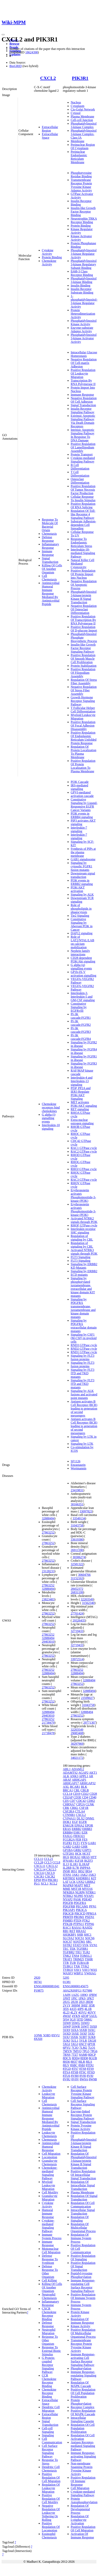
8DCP (92, 2054)
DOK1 (67, 1822)
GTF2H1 (68, 1853)
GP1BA (68, 1850)
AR (91, 1776)
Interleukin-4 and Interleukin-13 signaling (82, 1081)
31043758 (77, 1525)
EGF (75, 1822)
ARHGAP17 (71, 1783)
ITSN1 (67, 1874)
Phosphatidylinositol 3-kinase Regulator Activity (84, 254)
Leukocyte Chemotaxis (49, 2134)
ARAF (67, 1779)
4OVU (82, 2012)
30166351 (77, 1504)
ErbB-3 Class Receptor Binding (82, 273)
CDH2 (91, 1800)
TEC (66, 1948)
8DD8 (84, 2058)
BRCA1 (68, 1790)
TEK (73, 1948)
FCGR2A (69, 1839)
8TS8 (82, 2068)
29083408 (77, 1733)
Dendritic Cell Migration (51, 2408)
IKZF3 (88, 1860)
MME (66, 1888)
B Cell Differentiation (80, 466)
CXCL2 (48, 78)
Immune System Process (51, 2236)
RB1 (66, 1931)
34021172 (77, 1757)
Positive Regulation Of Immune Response (83, 2481)
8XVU (55, 2035)
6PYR (91, 2044)
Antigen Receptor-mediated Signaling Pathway (83, 2446)
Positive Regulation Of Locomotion (51, 2527)
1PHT (66, 1998)
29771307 (89, 1722)
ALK (66, 1776)
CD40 (92, 1797)
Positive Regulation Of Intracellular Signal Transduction (83, 2175)
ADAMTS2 (70, 1772)
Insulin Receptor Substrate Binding (82, 290)
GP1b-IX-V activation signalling (83, 973)
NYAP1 (89, 1896)
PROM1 (79, 1917)
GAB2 (67, 1846)
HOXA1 (75, 1857)
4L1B (88, 2009)
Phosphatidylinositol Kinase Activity (84, 322)
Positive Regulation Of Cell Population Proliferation (83, 2393)
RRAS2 (81, 1931)
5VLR (83, 2040)
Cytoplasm (77, 106)
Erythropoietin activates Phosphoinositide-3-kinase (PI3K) (83, 1195)
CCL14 (67, 1793)
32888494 (48, 1518)
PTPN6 (89, 1924)
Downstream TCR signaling (82, 899)
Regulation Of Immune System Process (81, 2238)
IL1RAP (84, 1864)
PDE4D (87, 1899)
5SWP (67, 2026)
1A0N (67, 1994)
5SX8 (93, 2026)
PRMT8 (68, 1917)
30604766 (84, 1574)
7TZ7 (74, 2054)
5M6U (88, 2019)
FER (78, 1839)
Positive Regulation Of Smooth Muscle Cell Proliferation (83, 658)
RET (72, 1931)
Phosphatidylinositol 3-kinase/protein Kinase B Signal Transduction (84, 597)
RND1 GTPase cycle (84, 1352)
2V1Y (67, 2005)
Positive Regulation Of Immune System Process (83, 2298)
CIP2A (80, 1804)
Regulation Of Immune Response (82, 2320)
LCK (72, 1881)
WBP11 (78, 1973)
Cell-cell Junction (82, 120)
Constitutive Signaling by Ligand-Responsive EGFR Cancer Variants (84, 805)
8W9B (93, 2079)
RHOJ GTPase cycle (84, 1169)
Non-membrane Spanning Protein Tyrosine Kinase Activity (82, 2469)
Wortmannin (78, 1468)
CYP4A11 (69, 1818)
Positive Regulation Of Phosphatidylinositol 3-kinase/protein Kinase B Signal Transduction (84, 2141)
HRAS (85, 1857)
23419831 (77, 1490)
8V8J (90, 2075)
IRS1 (74, 1871)
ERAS (67, 1829)
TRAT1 (67, 1959)
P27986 (87, 1990)
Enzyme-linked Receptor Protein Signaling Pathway (82, 2115)
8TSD (91, 2072)
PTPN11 (78, 1924)
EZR (84, 1832)
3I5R (92, 2005)
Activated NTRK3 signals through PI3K (84, 1251)
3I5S (66, 2009)
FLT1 (76, 1843)
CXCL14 (40, 1869)
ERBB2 (77, 1829)
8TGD (67, 2068)
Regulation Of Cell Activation (83, 2437)
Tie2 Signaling (80, 915)
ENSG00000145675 (75, 1986)
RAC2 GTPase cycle (84, 1151)
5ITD (79, 2019)
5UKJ (66, 2040)
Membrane (77, 141)
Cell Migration (51, 2153)
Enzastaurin (78, 1464)
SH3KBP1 (69, 1934)
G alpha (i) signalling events (48, 1118)
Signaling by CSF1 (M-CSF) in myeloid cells (84, 1338)
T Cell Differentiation (80, 473)
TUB (73, 1962)
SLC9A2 (68, 1938)
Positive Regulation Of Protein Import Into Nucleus (83, 574)
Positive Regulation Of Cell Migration (51, 2477)
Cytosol (76, 113)
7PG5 (85, 2051)
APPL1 (83, 1776)
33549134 (78, 1518)
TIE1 (78, 1952)
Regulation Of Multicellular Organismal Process (83, 2227)
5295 (66, 1977)
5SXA (74, 2030)
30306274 (78, 1557)
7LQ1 (91, 2047)
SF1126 (75, 1461)
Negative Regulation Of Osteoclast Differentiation (84, 609)
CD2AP (68, 1797)
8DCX (67, 2058)
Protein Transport (82, 454)
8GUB (93, 2058)
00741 (38, 1982)
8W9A (84, 2079)
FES (85, 1839)
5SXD (67, 2033)
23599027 (87, 1698)
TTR (66, 1962)
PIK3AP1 (69, 1910)
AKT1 (93, 1772)
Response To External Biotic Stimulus (51, 2351)
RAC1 (67, 1927)
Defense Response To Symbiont (50, 2259)
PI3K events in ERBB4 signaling (82, 815)
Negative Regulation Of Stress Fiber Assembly (84, 690)
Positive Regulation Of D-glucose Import (84, 628)
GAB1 (92, 1843)
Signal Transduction (50, 560)
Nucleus (76, 102)
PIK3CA (81, 1910)
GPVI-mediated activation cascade (82, 794)
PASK (77, 1899)
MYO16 (87, 1888)
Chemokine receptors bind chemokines (51, 1107)
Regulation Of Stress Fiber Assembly (84, 681)
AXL (66, 1786)
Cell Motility (50, 2192)
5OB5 (47, 2035)
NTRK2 (68, 1896)
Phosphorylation (81, 2368)
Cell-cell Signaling (48, 2430)
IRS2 (81, 1871)
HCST (86, 1853)
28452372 (77, 1588)
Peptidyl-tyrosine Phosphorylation (81, 2275)
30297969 (77, 1743)
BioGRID (15, 66)
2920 (37, 1977)
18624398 (31, 52)
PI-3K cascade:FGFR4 (81, 1037)
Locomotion (49, 2157)
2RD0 (89, 2002)
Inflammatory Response (50, 546)
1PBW (93, 1994)
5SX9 (66, 2030)
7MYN (67, 2051)
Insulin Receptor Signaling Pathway (82, 410)
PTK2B (67, 1924)
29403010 (48, 1641)
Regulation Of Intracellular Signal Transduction (83, 2185)
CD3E (77, 1797)
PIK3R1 (80, 78)
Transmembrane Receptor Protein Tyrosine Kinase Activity (81, 2345)
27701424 (77, 1613)
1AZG (75, 1994)
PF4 (44, 1880)
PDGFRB (69, 1906)
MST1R (76, 1888)
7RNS (67, 2054)
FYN (84, 1843)
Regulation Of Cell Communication (83, 2204)
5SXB (83, 2030)
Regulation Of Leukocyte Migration (51, 2488)
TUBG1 (68, 1966)
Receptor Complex (82, 2407)
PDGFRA (80, 1903)
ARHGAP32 (88, 1783)
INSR (66, 1871)
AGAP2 (83, 1772)
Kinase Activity (80, 2326)
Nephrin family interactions (80, 952)
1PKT (90, 1998)
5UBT (83, 2037)
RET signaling (80, 1109)
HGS (66, 1857)
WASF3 (68, 1973)
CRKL (74, 1808)
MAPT (78, 1885)
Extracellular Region (50, 128)
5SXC (91, 2030)
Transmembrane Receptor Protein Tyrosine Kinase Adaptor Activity (81, 185)
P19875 (39, 1990)
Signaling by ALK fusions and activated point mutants (84, 1394)
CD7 (72, 1800)
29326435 (78, 1620)
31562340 (88, 1603)
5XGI (66, 2044)
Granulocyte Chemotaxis (49, 2162)
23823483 (48, 1599)
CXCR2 (50, 1876)
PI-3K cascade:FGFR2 (81, 1023)
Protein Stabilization (83, 665)
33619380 (77, 1539)
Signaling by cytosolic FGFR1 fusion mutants (81, 866)
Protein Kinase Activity (80, 2313)
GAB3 (76, 1846)
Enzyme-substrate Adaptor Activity (82, 329)
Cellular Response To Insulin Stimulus (83, 498)
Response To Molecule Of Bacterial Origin (50, 525)
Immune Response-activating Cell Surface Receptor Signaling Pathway (83, 2360)
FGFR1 (67, 1843)
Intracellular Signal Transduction (83, 2211)
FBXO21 (79, 1836)
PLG (37, 1883)
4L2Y (74, 2012)
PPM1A (91, 1913)
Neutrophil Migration (48, 2331)
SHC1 (88, 1934)
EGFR (83, 1822)
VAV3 (86, 1969)
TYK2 (85, 1966)
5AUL (93, 2016)
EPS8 (37, 1880)
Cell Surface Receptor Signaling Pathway (50, 2451)
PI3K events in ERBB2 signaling (82, 882)
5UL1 (74, 2040)
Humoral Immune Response (48, 2213)
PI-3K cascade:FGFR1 (81, 1016)
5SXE (75, 2033)
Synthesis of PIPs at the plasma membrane (83, 852)
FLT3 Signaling (80, 1257)
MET (87, 1885)
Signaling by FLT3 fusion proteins (82, 1357)
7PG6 (93, 2051)
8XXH (38, 2038)
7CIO (75, 2047)
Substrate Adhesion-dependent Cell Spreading (83, 525)
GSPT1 (87, 1850)
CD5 (66, 1800)
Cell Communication (52, 2440)
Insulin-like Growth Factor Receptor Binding (83, 211)
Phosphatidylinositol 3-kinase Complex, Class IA (84, 134)
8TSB (74, 2072)
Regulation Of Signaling (80, 2218)
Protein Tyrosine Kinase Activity (81, 2127)
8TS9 (90, 2068)
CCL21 (48, 1859)
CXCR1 (39, 1876)
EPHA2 (79, 1825)
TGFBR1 (82, 1948)
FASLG (68, 1836)
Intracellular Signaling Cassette (82, 2419)
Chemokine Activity (49, 262)
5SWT (85, 2026)
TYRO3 (68, 1969)
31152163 (77, 1578)
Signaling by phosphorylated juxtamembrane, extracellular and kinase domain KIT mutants (83, 1287)
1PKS (82, 1998)
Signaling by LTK (82, 1443)
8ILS (89, 2061)
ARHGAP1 (79, 1779)
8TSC (82, 2072)
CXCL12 (52, 1866)
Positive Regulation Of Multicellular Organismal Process (83, 2333)
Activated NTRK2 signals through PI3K (84, 1220)
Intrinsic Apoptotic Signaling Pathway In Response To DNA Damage (82, 435)
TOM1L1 (86, 1955)
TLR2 (86, 1952)
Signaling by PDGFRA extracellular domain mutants (84, 1326)
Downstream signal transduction (83, 875)
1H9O (84, 1994)
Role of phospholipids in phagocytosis (81, 908)
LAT (66, 1881)
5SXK (74, 2037)
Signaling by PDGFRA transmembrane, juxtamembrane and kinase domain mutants (83, 1308)
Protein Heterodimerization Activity (83, 313)
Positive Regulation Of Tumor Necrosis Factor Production (83, 489)
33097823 (86, 1511)
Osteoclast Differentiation (80, 480)
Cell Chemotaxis (49, 577)
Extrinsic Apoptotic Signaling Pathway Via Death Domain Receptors (83, 421)
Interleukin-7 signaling (79, 829)
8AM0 (83, 2054)
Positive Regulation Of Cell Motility (51, 2498)
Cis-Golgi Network (83, 109)
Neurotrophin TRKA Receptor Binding (84, 220)
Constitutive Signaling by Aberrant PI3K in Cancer (82, 924)
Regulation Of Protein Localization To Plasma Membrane (83, 752)
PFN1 (92, 1906)
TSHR (89, 1959)
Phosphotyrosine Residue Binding (81, 174)
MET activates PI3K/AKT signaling (84, 1104)
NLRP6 (80, 1892)
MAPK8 (68, 1885)
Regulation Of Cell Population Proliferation (83, 2428)
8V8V (75, 2079)
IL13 (66, 1864)
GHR (84, 1846)
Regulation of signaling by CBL (82, 1237)
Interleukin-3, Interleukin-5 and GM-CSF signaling (83, 996)
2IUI (82, 2002)
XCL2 (53, 1883)
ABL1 (67, 1769)
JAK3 (92, 1874)
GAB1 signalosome (83, 859)
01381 (67, 1982)
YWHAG (90, 1973)
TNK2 (67, 1955)
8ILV (66, 2065)
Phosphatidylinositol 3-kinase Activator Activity (84, 338)
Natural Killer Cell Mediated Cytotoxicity (82, 563)
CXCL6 (39, 1873)
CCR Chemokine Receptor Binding (49, 2381)
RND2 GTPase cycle (84, 1348)
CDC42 (81, 1800)
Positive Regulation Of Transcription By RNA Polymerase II (83, 620)
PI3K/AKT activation (78, 889)
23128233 (48, 1571)
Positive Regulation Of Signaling (83, 2257)
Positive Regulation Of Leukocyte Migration (83, 373)
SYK (85, 1945)
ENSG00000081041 (47, 1986)
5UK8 (91, 2037)
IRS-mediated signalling (79, 787)
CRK (66, 1808)
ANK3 (74, 1776)
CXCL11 (39, 1866)
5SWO (85, 2023)
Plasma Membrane (82, 116)
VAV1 (77, 1969)
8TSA (66, 2072)
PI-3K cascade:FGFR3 (81, 1030)
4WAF (67, 2016)
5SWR (75, 2026)
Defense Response (48, 539)
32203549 (87, 1599)
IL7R (75, 1867)
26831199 (77, 1592)
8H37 (74, 2061)
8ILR (81, 2061)
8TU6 (66, 2075)
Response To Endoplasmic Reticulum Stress (81, 542)
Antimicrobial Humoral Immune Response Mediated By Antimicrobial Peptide (51, 593)
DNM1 (89, 1818)
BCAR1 (75, 1786)
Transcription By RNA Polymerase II (83, 382)
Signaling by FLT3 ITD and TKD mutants (82, 1373)
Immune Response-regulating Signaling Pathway (83, 2375)
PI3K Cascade (80, 781)
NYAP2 (68, 1899)
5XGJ (74, 2044)
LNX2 (80, 1881)
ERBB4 (68, 1832)
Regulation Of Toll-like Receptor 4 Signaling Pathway (83, 514)
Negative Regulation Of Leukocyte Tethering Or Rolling (51, 2512)
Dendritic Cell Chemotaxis (51, 2468)
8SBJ (81, 2065)
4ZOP (84, 2016)
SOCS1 (79, 1938)
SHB (80, 1934)
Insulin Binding (80, 285)
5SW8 (67, 2023)
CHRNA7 (69, 1804)
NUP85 (78, 1896)
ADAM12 (77, 1769)
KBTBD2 (69, 1878)
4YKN (76, 2016)
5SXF (83, 2033)
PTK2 (86, 1920)
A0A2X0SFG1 (72, 1990)
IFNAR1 (68, 1860)
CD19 (76, 1793)
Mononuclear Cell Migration (51, 2250)
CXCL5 (51, 1869)
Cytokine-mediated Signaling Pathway (83, 459)
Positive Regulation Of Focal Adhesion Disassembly (83, 725)
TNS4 (75, 1955)
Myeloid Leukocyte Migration (83, 716)
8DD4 (76, 2058)
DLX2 (81, 1818)
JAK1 (76, 1874)
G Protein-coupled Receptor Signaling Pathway (48, 2365)
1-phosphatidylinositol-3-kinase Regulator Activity (84, 301)
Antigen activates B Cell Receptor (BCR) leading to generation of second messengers (84, 1408)
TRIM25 (78, 1959)
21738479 (48, 1722)
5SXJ (66, 2037)
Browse (14, 43)
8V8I (82, 2075)
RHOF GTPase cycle (84, 1225)
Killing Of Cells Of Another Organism (52, 569)
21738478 (48, 1733)
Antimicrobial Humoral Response (51, 2146)
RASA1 (77, 1927)
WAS (93, 1969)
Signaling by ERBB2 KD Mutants (84, 1265)
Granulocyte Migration (49, 2197)
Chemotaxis (49, 533)
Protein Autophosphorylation (84, 2500)
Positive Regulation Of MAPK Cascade (83, 2412)
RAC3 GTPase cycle (84, 1179)
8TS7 (75, 2068)
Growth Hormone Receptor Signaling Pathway (83, 701)
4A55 (73, 2009)
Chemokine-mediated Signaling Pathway (49, 2173)
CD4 (85, 1797)
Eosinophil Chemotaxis (49, 2535)
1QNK (38, 2035)
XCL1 (45, 1883)
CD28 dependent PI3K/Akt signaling (83, 959)
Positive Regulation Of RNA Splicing (83, 505)
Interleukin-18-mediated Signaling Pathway (83, 553)
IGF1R (79, 1860)
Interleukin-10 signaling (51, 1126)
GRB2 (77, 1850)
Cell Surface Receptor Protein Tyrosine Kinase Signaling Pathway (82, 2092)
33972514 (77, 1659)
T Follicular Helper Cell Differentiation (83, 709)
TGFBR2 (69, 1952)
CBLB (85, 1790)
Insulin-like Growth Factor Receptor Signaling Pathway (83, 648)
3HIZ (84, 2005)
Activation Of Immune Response (82, 2535)
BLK (84, 1786)
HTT (94, 1857)
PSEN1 (89, 1917)
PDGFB (68, 1903)
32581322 (77, 1564)
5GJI (73, 2019)
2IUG (66, 2002)
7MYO (76, 2051)
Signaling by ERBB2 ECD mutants (84, 1273)
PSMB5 (68, 1920)
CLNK (90, 1804)
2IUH (74, 2002)
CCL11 (38, 1859)
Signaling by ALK (82, 894)
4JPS (80, 2009)
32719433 (77, 1631)
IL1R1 (74, 1864)
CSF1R (83, 1808)
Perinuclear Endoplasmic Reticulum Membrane (79, 157)
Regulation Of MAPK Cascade (81, 2384)
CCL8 (56, 1862)
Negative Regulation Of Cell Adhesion (84, 399)
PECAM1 (82, 1906)
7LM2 (83, 2047)
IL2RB (67, 1867)
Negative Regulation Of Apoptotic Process (84, 585)
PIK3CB (68, 1913)
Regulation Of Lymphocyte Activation (80, 2520)
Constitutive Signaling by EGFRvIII (79, 1007)
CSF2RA (68, 1811)
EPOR (89, 1825)
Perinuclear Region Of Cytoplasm (83, 146)
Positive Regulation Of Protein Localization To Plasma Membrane (83, 766)
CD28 (93, 1793)
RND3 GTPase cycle (84, 1345)
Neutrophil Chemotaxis (49, 2296)
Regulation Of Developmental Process (80, 2509)
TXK (77, 1966)
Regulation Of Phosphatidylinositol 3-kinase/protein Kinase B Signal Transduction (84, 2160)
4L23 (66, 2012)
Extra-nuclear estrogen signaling (82, 1121)
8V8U (67, 2079)
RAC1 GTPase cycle (84, 1148)
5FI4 (66, 2019)
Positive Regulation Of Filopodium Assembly (83, 673)
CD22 (85, 1793)
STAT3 (77, 1945)
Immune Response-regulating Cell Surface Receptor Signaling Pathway (83, 2286)
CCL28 (38, 1862)
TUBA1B (83, 1962)
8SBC (74, 2065)
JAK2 (84, 1874)
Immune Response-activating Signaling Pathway (83, 2456)
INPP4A (85, 1867)
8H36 (66, 2061)
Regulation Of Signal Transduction (84, 2197)
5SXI (91, 2033)
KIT (93, 1878)
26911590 (77, 1550)
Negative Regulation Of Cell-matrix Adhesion (84, 363)
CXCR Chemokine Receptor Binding (49, 2314)
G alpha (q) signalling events (81, 966)
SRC (89, 1941)
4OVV (91, 2012)
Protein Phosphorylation (81, 2401)
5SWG (75, 2023)
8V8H (75, 2075)
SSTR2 (67, 1945)
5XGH (92, 2040)
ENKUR (68, 1825)
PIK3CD (79, 1913)
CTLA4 (80, 1811)
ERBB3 (87, 1829)
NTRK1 (91, 1892)
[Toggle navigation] (3, 34)
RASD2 (87, 1927)
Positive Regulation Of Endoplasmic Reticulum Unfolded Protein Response (83, 738)
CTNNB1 (69, 1815)
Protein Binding (52, 257)
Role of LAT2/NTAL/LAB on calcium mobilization (82, 942)
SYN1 (93, 1945)
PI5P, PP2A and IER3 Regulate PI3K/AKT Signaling (81, 1093)
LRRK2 (90, 1881)
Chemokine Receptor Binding (49, 2393)
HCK (78, 1853)
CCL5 (48, 1862)
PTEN (78, 1920)
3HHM (75, 2005)
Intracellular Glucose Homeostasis (84, 354)
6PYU (67, 2047)
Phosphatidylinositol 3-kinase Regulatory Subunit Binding (84, 264)
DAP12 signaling (82, 933)
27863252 (48, 1532)
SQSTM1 (79, 1941)
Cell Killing (49, 2280)
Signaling (48, 2435)
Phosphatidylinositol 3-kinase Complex (84, 125)
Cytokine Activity (47, 252)
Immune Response (48, 553)
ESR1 (77, 1832)
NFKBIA (68, 1892)
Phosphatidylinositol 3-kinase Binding (84, 280)
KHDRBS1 (83, 1878)
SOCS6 (89, 1938)
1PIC (74, 1998)
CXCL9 (50, 1873)
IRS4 (88, 1871)
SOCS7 (67, 1941)
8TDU (90, 2065)
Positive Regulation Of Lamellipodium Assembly (83, 447)
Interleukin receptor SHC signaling (83, 1230)
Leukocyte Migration (48, 2095)
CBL (77, 1790)
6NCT (83, 2044)
